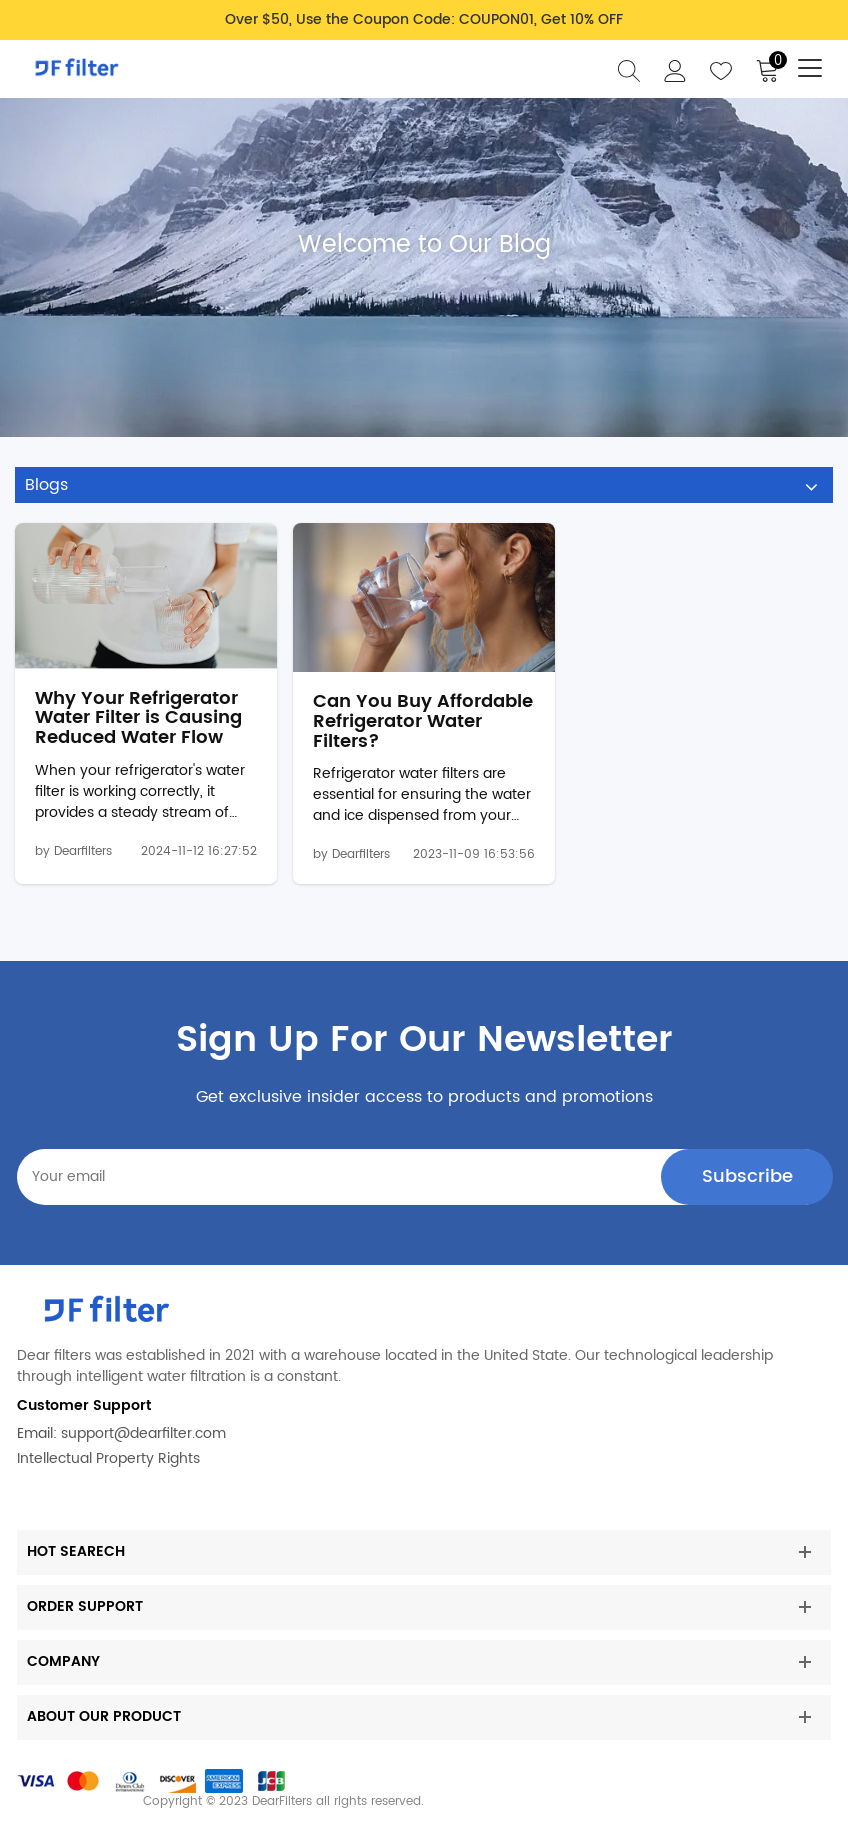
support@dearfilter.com (143, 1433)
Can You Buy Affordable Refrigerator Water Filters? (423, 721)
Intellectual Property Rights (108, 1458)
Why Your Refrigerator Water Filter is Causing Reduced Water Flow (138, 718)
